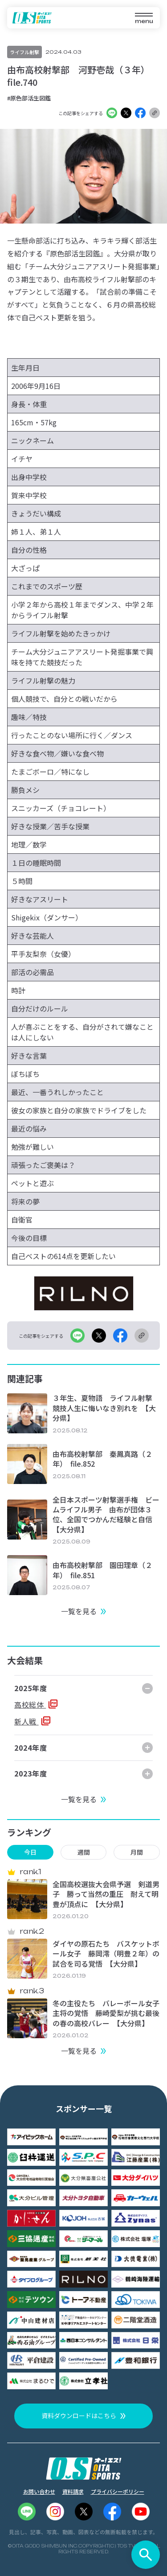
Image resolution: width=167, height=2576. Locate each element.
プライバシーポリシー (117, 2491)
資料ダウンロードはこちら (78, 2415)
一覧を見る (79, 1611)
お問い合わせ (39, 2491)
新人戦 (26, 1721)
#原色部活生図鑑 (29, 98)
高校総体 (30, 1704)
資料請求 (73, 2491)
